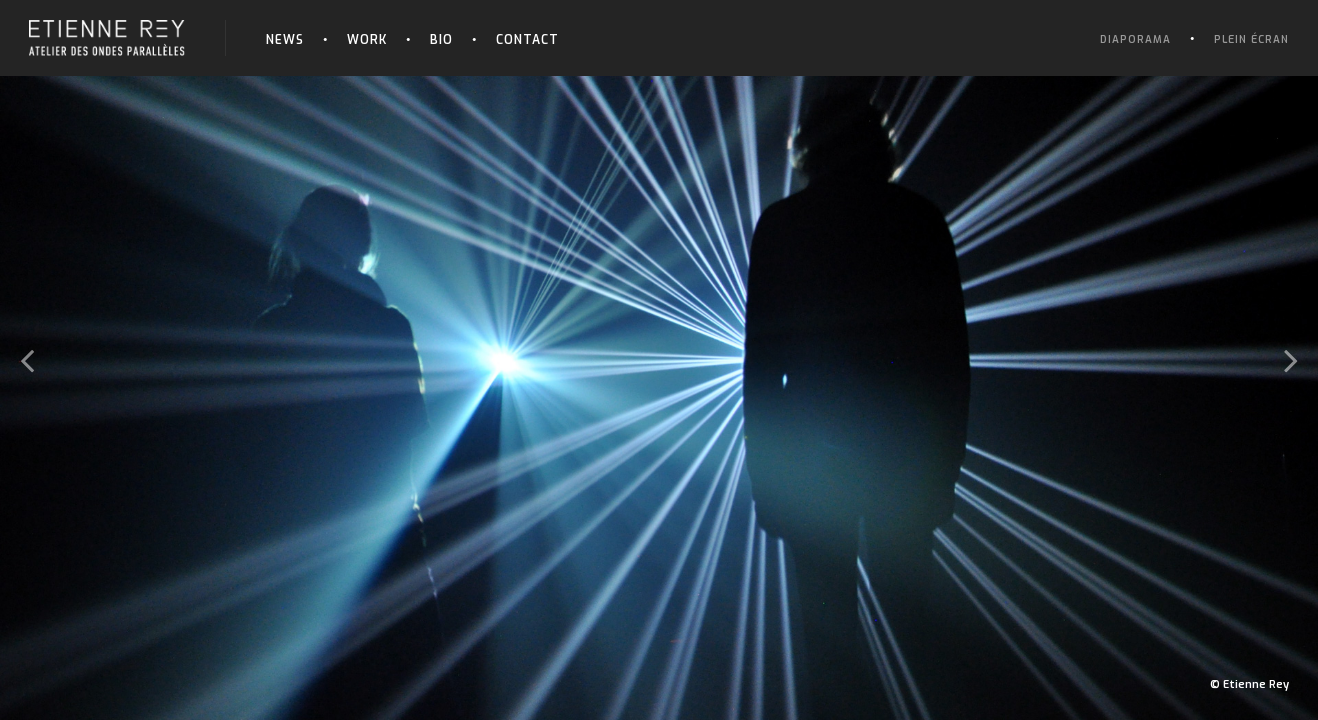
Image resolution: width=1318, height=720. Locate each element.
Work (367, 40)
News (285, 40)
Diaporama (1135, 39)
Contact (527, 40)
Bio (441, 40)
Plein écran (1251, 39)
